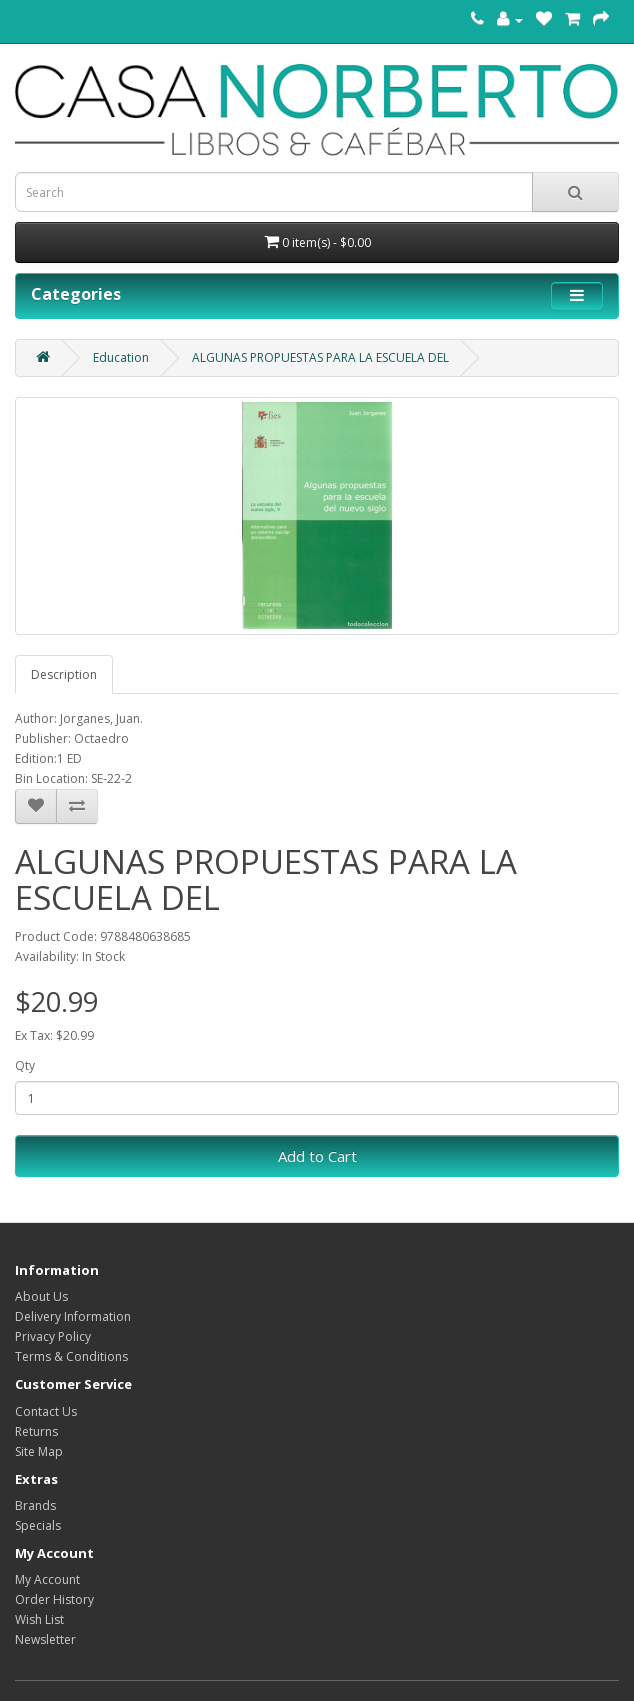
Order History (54, 1599)
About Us (41, 1296)
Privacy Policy (53, 1336)
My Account (47, 1579)
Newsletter (45, 1639)
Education (121, 357)
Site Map (39, 1451)
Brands (35, 1505)
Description (64, 674)
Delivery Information (73, 1316)
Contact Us (46, 1411)
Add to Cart (317, 1156)
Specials (38, 1525)
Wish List (39, 1619)
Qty (25, 1065)
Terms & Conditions (71, 1356)
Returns (36, 1431)
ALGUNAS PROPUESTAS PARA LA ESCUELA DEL (320, 357)
